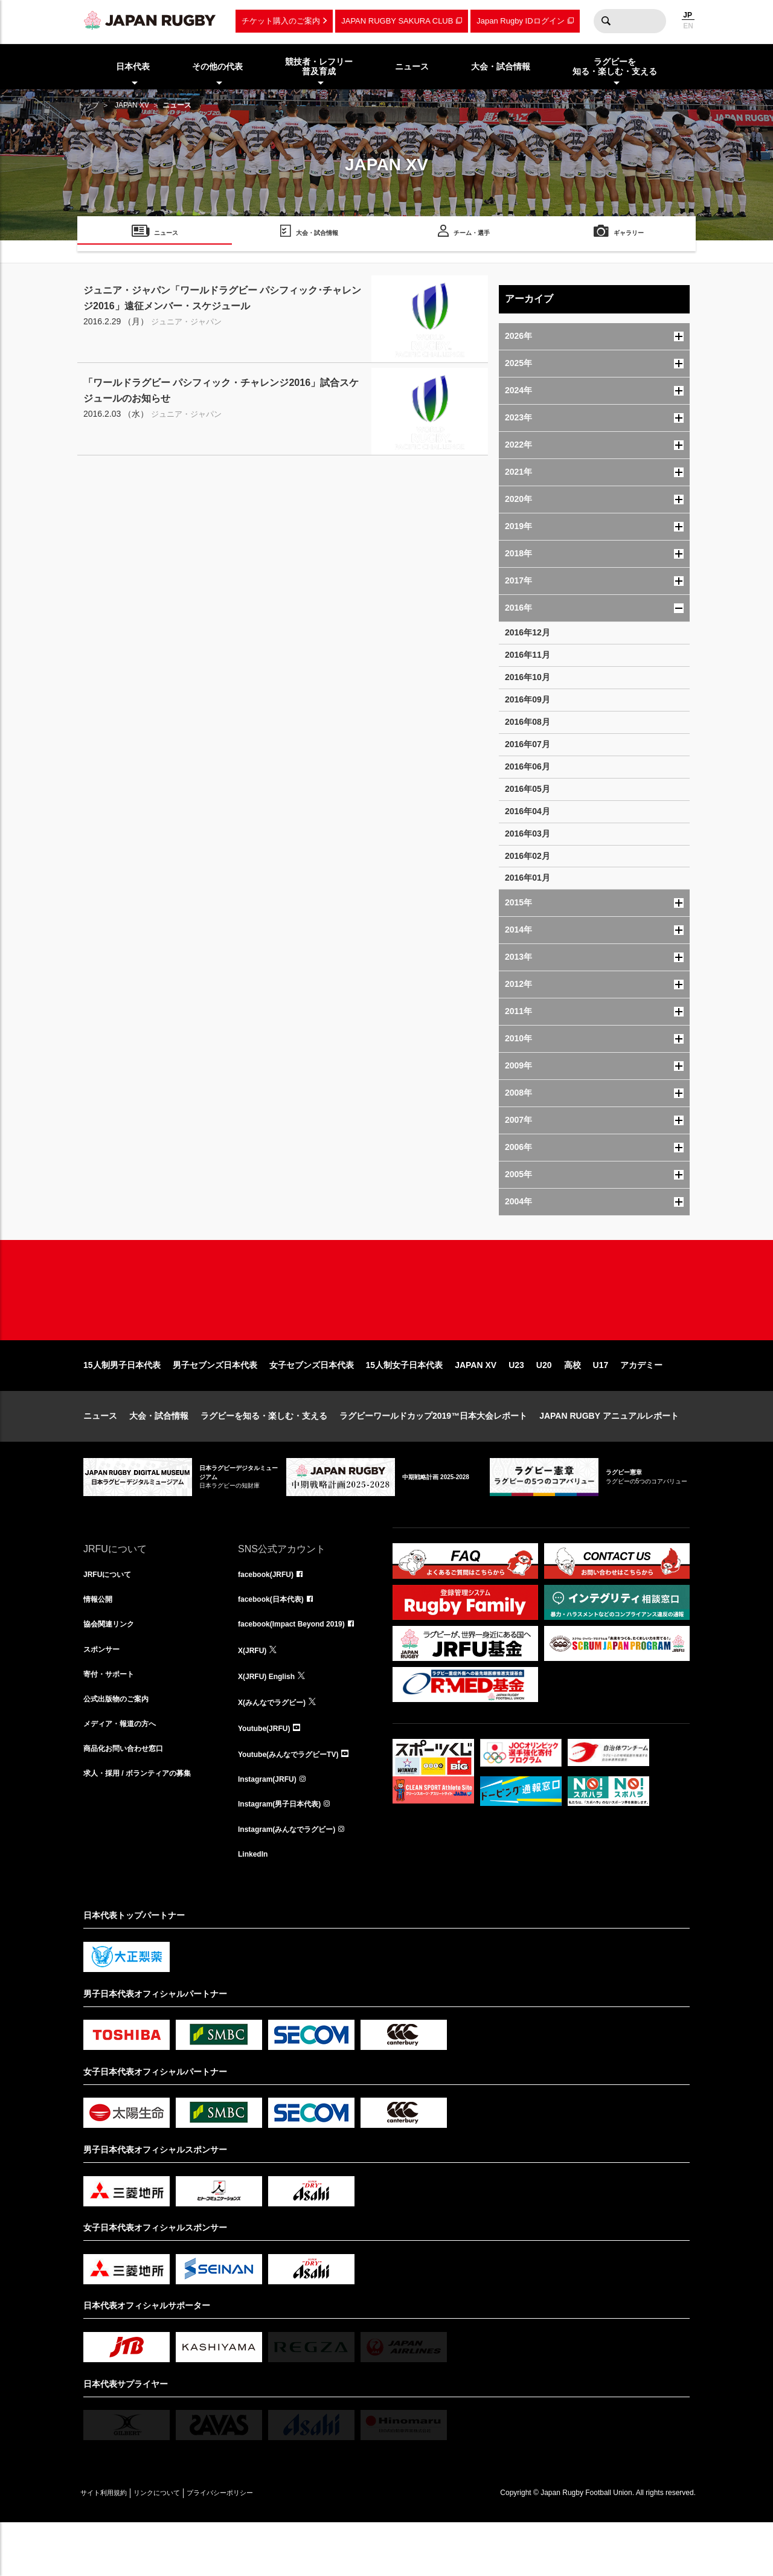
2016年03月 (527, 833)
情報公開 (100, 1640)
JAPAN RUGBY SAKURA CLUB (397, 20)
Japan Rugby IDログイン (520, 20)
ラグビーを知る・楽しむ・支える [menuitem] (615, 67)
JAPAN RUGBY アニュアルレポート (609, 1454)
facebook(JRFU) (270, 1614)
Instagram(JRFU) (272, 1826)
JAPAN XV (132, 105)
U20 (544, 1403)
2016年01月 (527, 877)
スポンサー (104, 1693)
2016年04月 (527, 811)
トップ (88, 105)
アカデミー (641, 1403)
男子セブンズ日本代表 (215, 1403)
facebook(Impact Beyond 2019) (300, 1667)
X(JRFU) (254, 1693)
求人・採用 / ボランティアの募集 (146, 1826)
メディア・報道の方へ (125, 1773)
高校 (572, 1403)
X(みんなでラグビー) (277, 1747)
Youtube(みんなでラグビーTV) (296, 1800)
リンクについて (181, 2546)
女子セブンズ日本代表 (311, 1403)
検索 (606, 21)
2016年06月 (527, 766)
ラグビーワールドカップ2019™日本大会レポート (433, 1454)
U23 (516, 1403)
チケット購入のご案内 (281, 20)
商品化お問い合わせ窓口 (129, 1800)
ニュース (100, 1454)
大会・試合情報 (158, 1454)
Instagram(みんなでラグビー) (294, 1879)
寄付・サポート (113, 1720)
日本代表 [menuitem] (133, 66)
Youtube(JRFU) (268, 1773)
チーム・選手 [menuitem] (472, 235)
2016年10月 (527, 677)
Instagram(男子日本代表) (286, 1853)
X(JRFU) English (271, 1720)
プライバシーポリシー (261, 2546)
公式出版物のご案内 (121, 1747)
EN (688, 26)
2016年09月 (527, 699)
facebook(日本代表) (276, 1640)
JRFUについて (111, 1614)
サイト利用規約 (111, 2546)
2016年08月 (527, 722)
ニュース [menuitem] (412, 66)
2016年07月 (527, 744)
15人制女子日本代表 (404, 1403)
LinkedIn (255, 1906)
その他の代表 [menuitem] (217, 66)
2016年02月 (527, 856)
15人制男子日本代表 (122, 1403)
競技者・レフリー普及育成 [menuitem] (319, 67)
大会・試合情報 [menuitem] (500, 66)
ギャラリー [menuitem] (629, 235)
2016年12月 (527, 632)
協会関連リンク (113, 1667)
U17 (601, 1403)
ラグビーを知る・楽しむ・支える (263, 1454)
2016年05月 (527, 789)
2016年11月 (527, 655)
